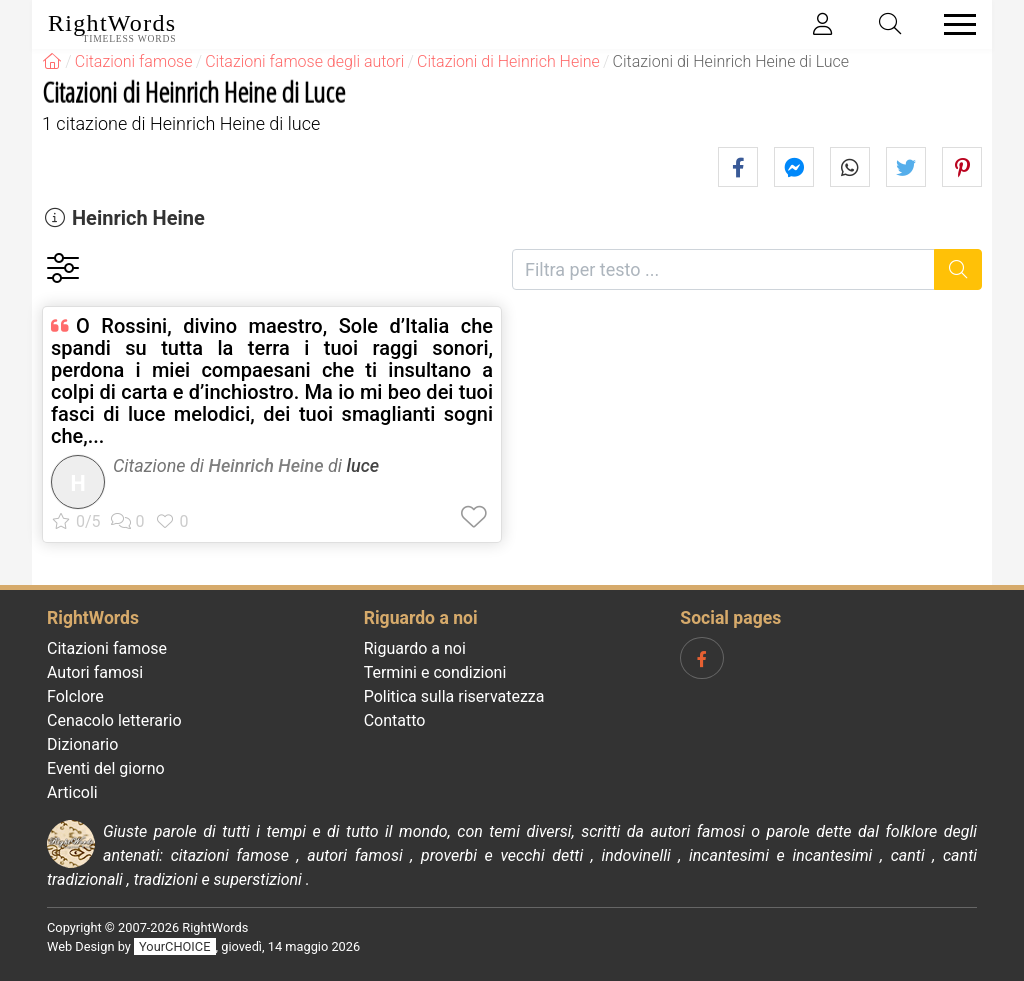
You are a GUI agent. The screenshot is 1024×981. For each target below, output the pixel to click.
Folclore (75, 696)
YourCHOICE (174, 946)
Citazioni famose (107, 648)
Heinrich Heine (138, 218)
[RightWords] (52, 61)
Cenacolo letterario (114, 720)
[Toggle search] (891, 24)
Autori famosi (95, 672)
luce (363, 465)
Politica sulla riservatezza (454, 696)
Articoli (72, 792)
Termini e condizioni (435, 672)
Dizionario (82, 744)
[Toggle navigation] (954, 24)
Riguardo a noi (415, 648)
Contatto (395, 720)
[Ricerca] (958, 269)
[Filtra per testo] (723, 269)
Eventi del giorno (106, 768)
